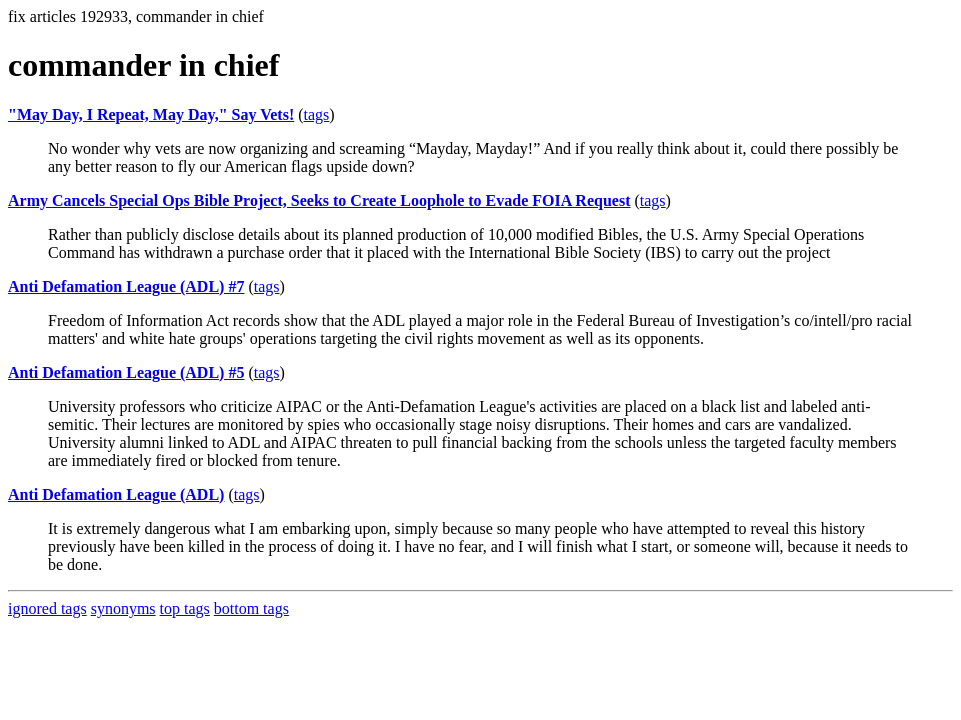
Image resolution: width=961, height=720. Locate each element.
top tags (185, 608)
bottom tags (251, 608)
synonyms (123, 608)
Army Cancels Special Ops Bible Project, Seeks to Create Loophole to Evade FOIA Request (319, 200)
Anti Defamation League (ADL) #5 (126, 372)
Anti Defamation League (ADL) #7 (126, 286)
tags (317, 114)
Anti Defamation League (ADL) (116, 494)
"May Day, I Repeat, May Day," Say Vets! (151, 114)
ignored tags (47, 608)
